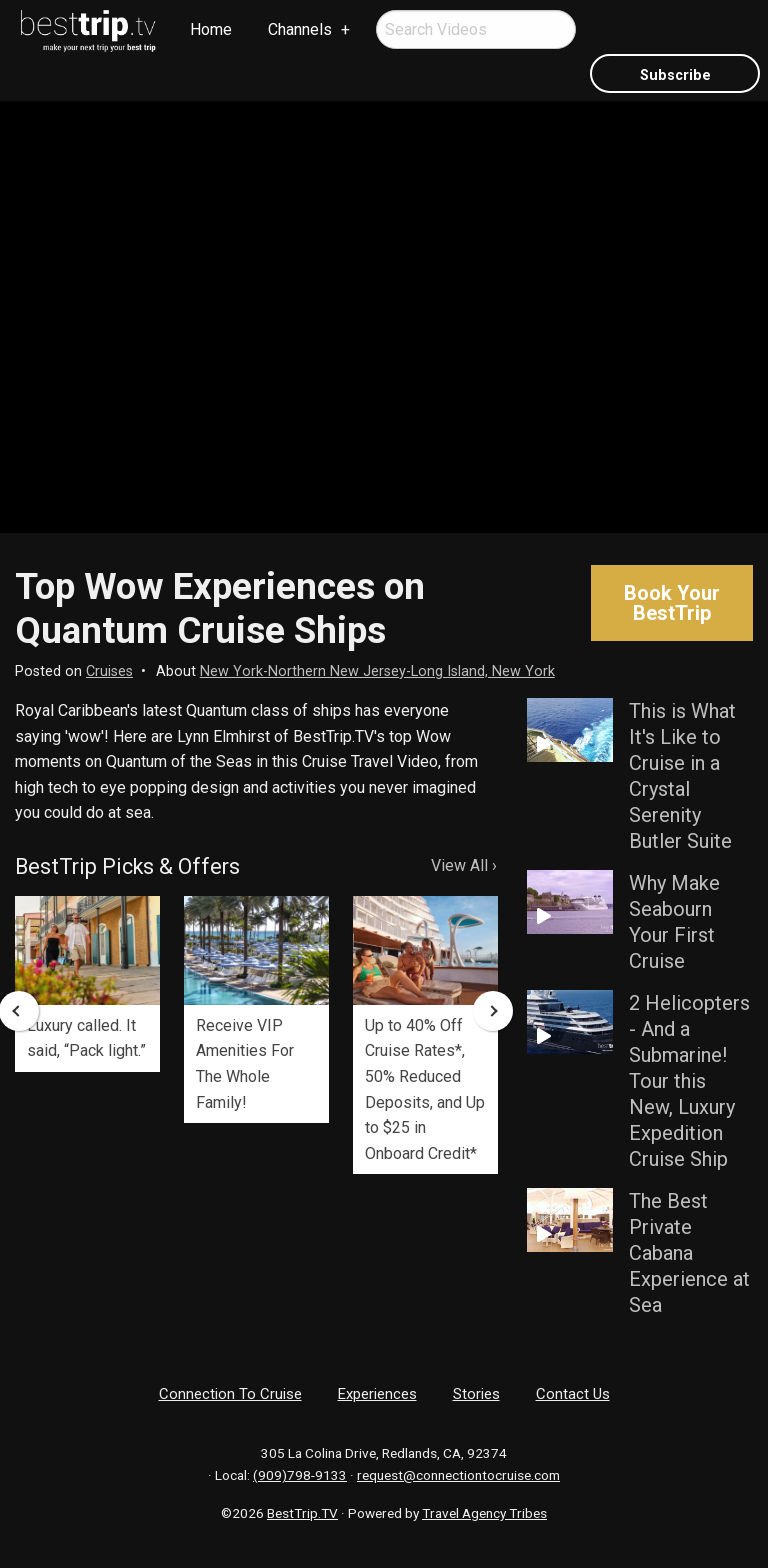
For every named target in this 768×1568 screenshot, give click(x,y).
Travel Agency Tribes (484, 1513)
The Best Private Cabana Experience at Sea (689, 1253)
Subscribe (675, 75)
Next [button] (493, 1011)
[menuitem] (89, 31)
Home (211, 29)
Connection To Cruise (230, 1394)
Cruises (109, 671)
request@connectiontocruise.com (458, 1475)
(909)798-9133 (300, 1475)
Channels (300, 29)
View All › (464, 865)
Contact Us (573, 1394)
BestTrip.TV (302, 1513)
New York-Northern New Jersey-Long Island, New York (377, 671)
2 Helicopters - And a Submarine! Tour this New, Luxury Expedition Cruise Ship (689, 1081)
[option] (87, 984)
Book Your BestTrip (672, 603)
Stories (476, 1394)
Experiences (377, 1394)
